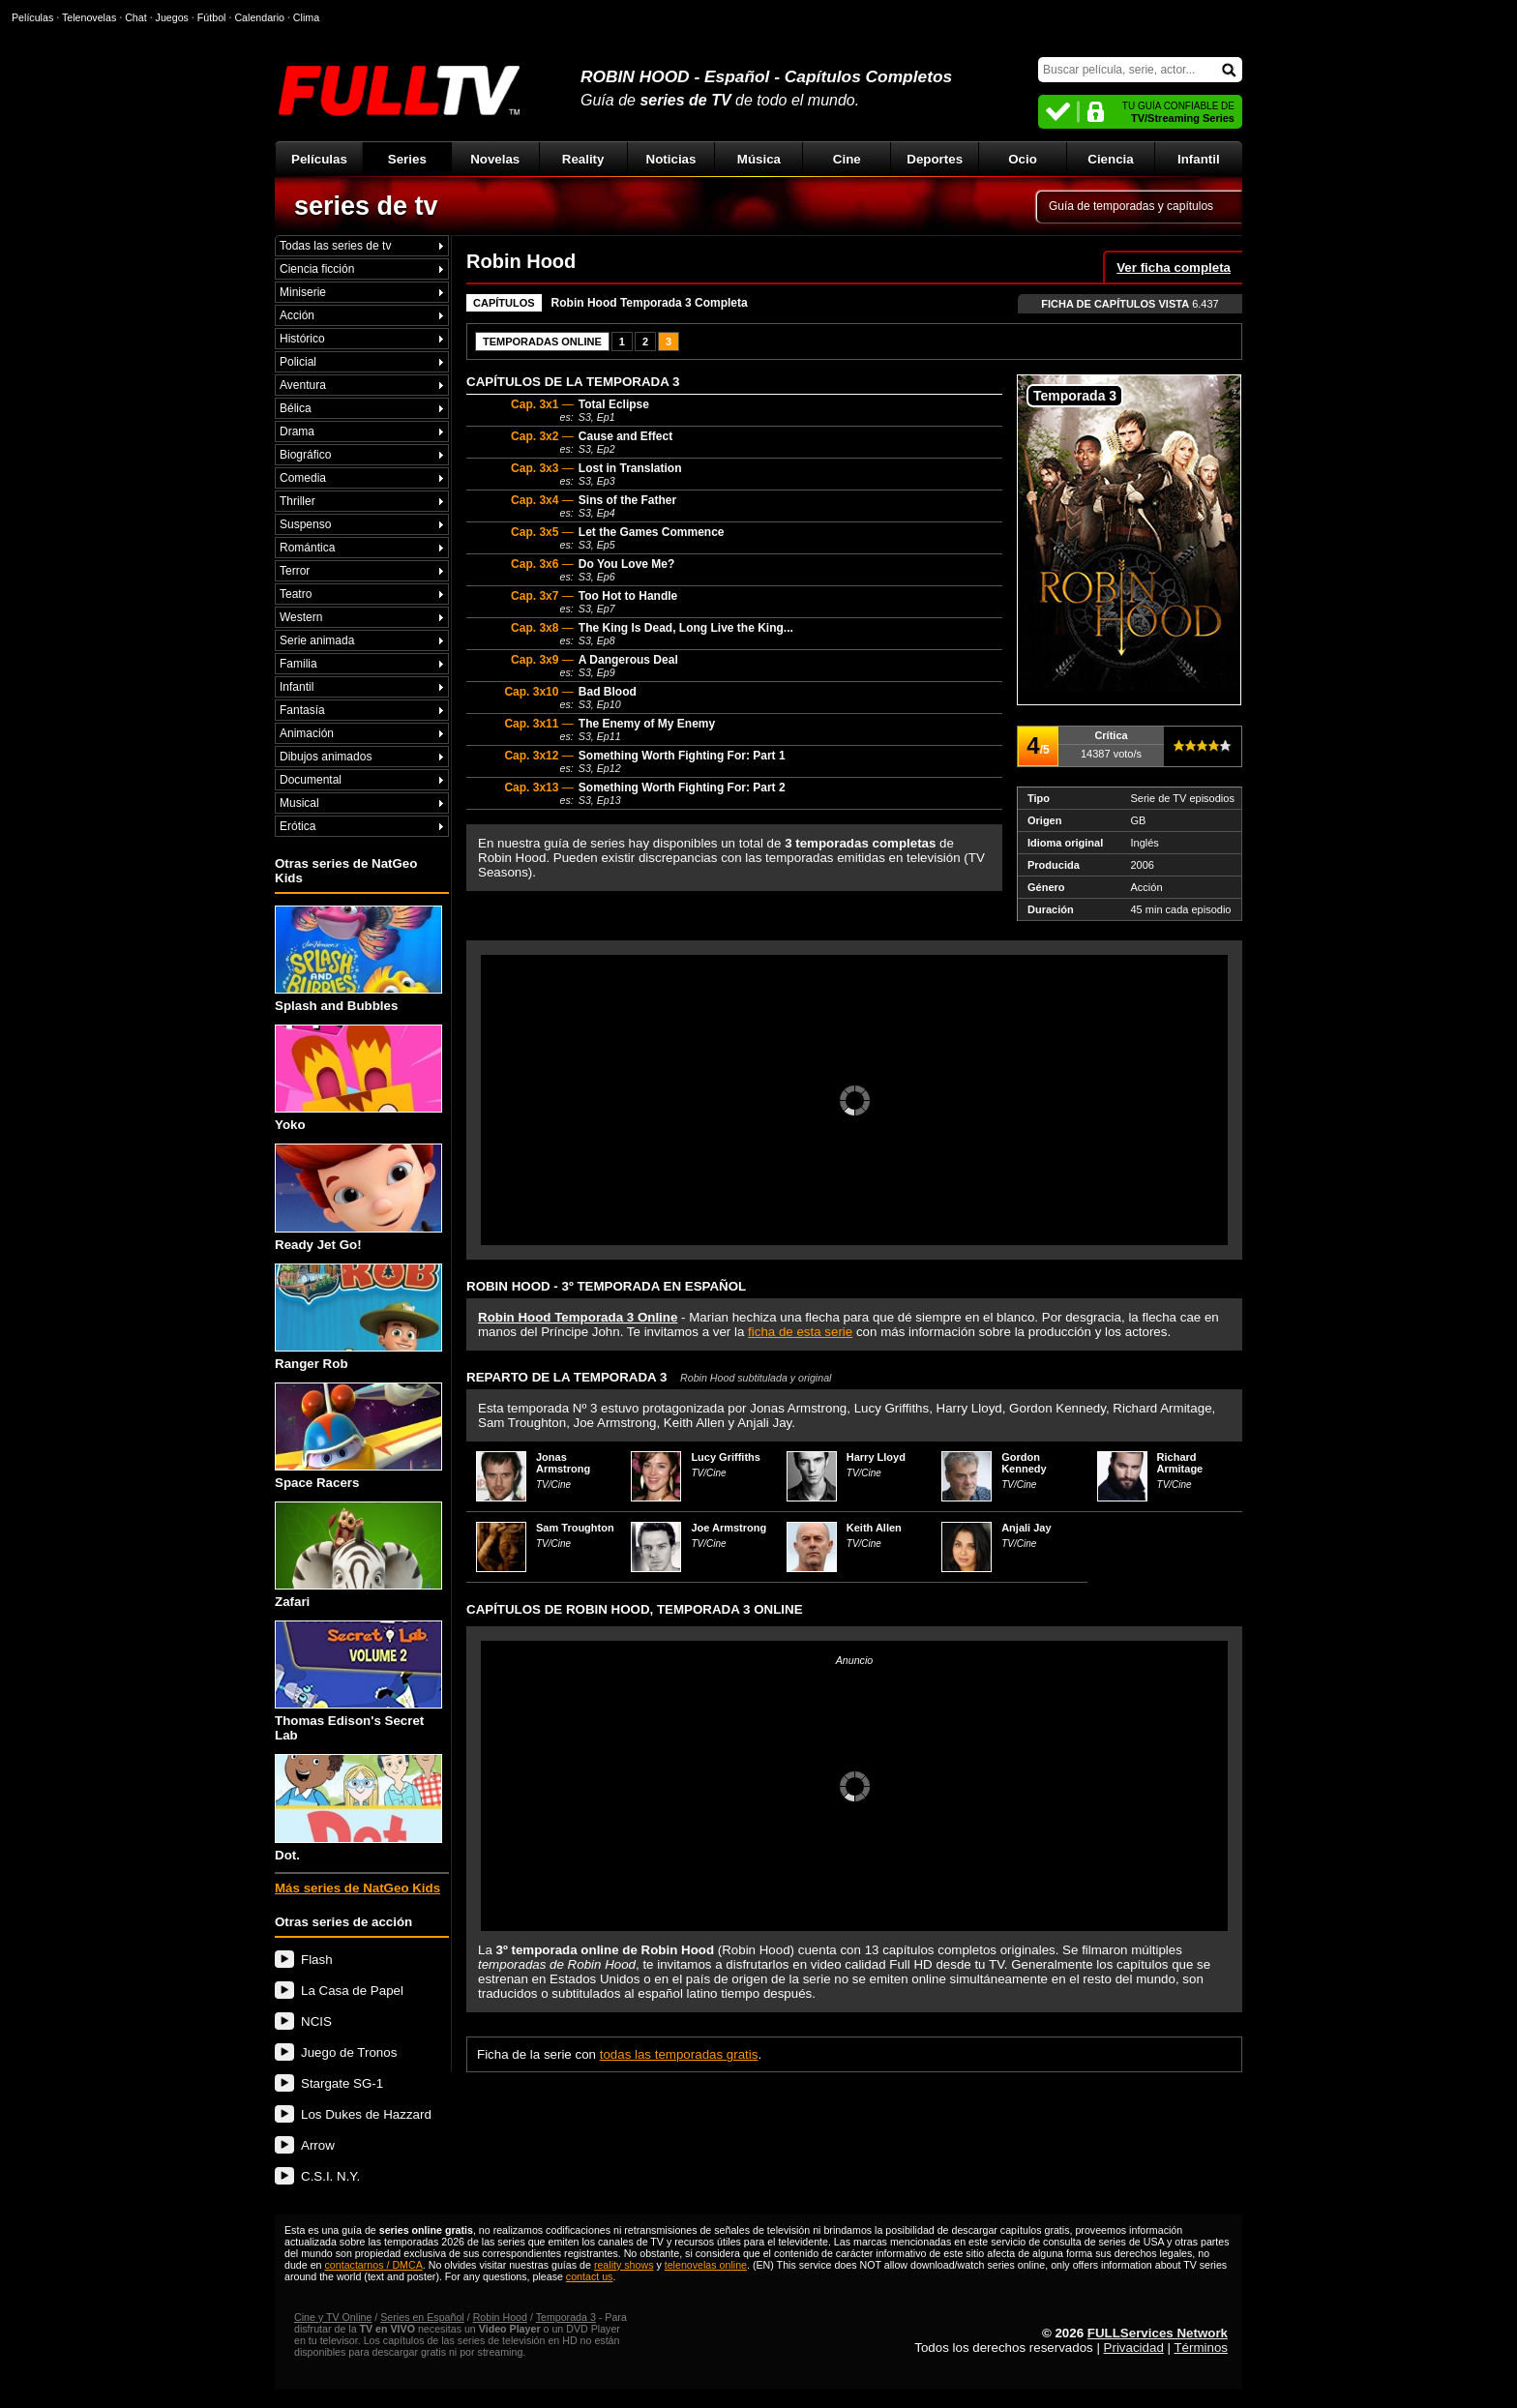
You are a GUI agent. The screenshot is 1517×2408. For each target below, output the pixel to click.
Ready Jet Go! (358, 1197)
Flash (317, 1959)
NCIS (316, 2021)
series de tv (366, 206)
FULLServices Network (1157, 2333)
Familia (298, 663)
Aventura (303, 385)
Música (759, 159)
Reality (583, 159)
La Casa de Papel (352, 1990)
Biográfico (305, 454)
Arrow (318, 2145)
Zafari (358, 1555)
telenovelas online (706, 2265)
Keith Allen (874, 1527)
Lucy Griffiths (725, 1457)
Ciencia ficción (317, 269)
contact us (589, 2276)
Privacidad (1134, 2347)
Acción (297, 315)
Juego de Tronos (349, 2052)
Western (301, 617)
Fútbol (211, 17)
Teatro (296, 594)
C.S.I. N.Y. (330, 2176)
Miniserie (303, 292)
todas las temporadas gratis (679, 2054)
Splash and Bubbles (358, 959)
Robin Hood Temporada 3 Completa (649, 303)
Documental (311, 780)
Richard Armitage (1180, 1462)
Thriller (297, 501)
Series (407, 159)
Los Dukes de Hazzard (366, 2114)
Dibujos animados (326, 756)
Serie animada (317, 640)
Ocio (1022, 159)
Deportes (935, 159)
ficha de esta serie (800, 1331)
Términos (1201, 2347)
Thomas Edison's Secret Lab (358, 1681)
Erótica (297, 826)
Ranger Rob (358, 1317)
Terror (295, 571)
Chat (136, 17)
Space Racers (358, 1436)
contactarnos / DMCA (373, 2265)
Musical (299, 803)
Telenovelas (89, 17)
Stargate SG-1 (342, 2083)
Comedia (303, 478)
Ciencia (1110, 159)
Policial (298, 362)
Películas (319, 159)
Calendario (259, 17)
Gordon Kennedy (1023, 1462)
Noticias (671, 159)
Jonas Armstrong (563, 1462)
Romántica (307, 547)
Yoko (358, 1078)
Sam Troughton (575, 1527)
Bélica (296, 408)
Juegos (172, 17)
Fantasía (302, 710)
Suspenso (305, 524)
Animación (307, 733)
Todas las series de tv (335, 246)
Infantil (1198, 159)
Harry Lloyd (876, 1457)
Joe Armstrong (728, 1527)
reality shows (624, 2265)
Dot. (358, 1807)
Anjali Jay (1026, 1527)
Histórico (302, 338)
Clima (306, 17)
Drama (297, 431)
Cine (847, 159)
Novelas (495, 159)
